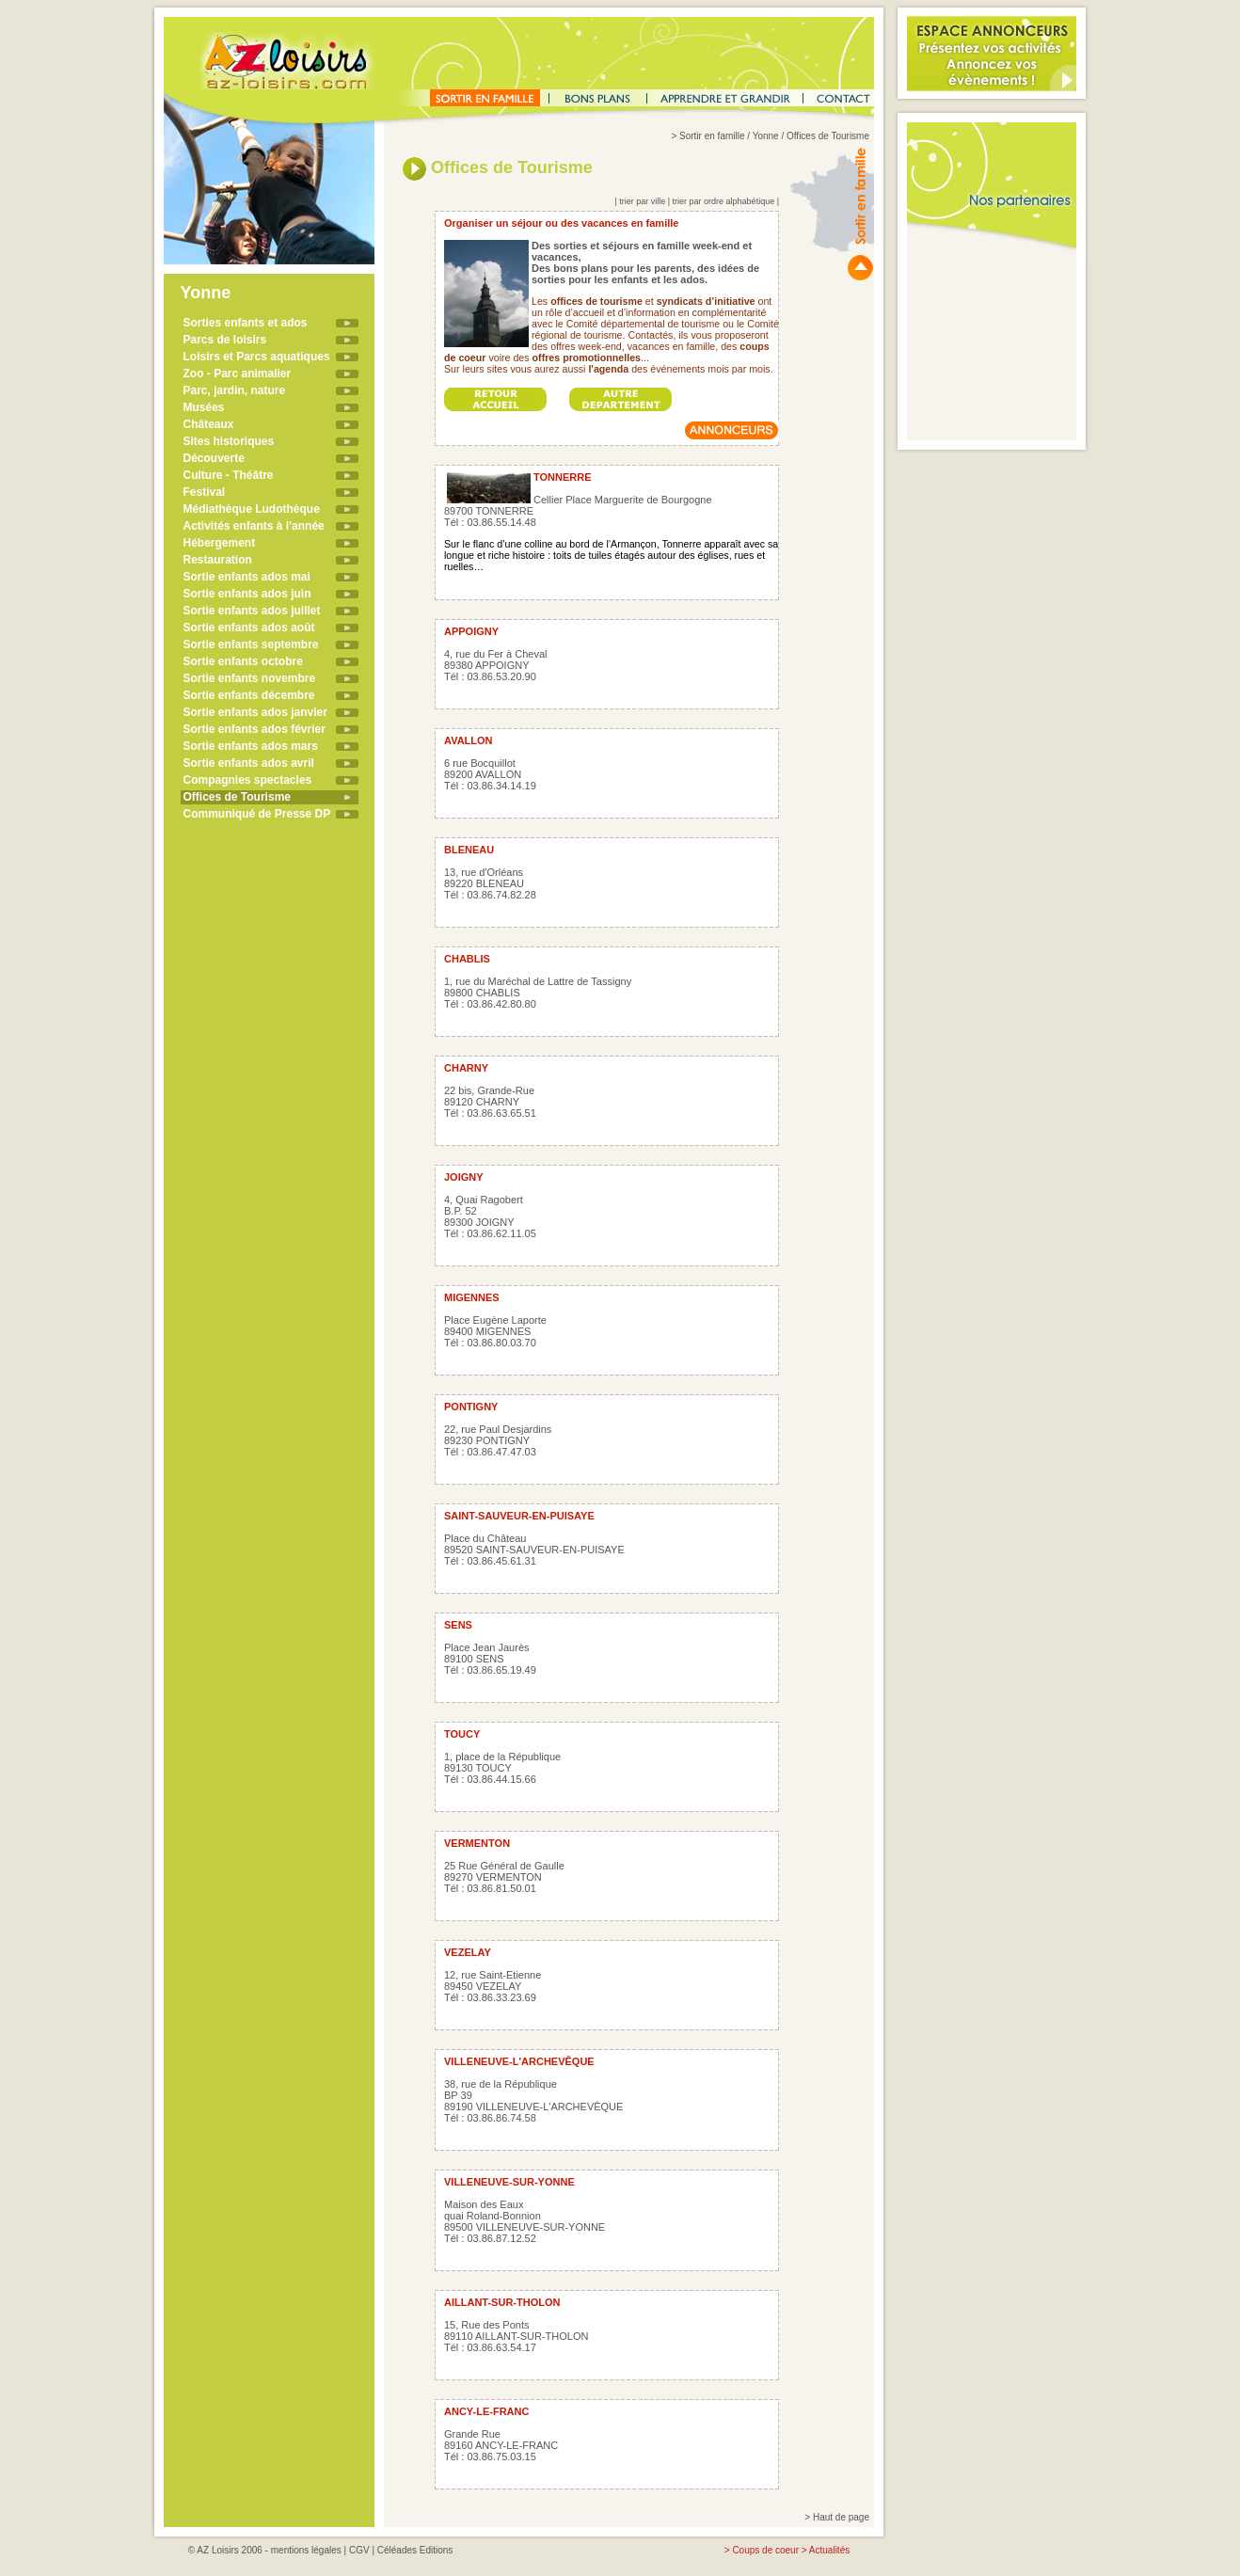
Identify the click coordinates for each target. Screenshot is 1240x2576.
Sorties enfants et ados (245, 322)
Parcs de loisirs (225, 339)
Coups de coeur (765, 2550)
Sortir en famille (711, 136)
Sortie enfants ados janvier (255, 712)
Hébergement (219, 542)
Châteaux (208, 424)
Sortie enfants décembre (249, 695)
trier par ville (642, 201)
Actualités (829, 2550)
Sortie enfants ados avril (248, 763)
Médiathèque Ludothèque (251, 509)
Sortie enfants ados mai (246, 576)
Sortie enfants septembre (251, 644)
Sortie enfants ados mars (250, 746)
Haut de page (841, 2517)
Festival (204, 492)
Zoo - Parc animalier (237, 373)
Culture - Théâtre (228, 475)
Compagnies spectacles (247, 780)
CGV (359, 2550)
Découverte (214, 458)
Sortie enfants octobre (243, 661)
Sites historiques (229, 441)
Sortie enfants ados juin (247, 593)
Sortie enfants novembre (249, 678)
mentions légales (306, 2550)
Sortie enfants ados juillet (252, 610)
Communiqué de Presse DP (257, 813)
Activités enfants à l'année (254, 526)
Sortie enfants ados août (249, 627)
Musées (204, 407)
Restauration (217, 559)
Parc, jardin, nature (234, 390)
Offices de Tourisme (237, 796)
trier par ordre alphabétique (724, 201)
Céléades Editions (415, 2550)
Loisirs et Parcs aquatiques (256, 356)
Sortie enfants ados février (254, 729)
